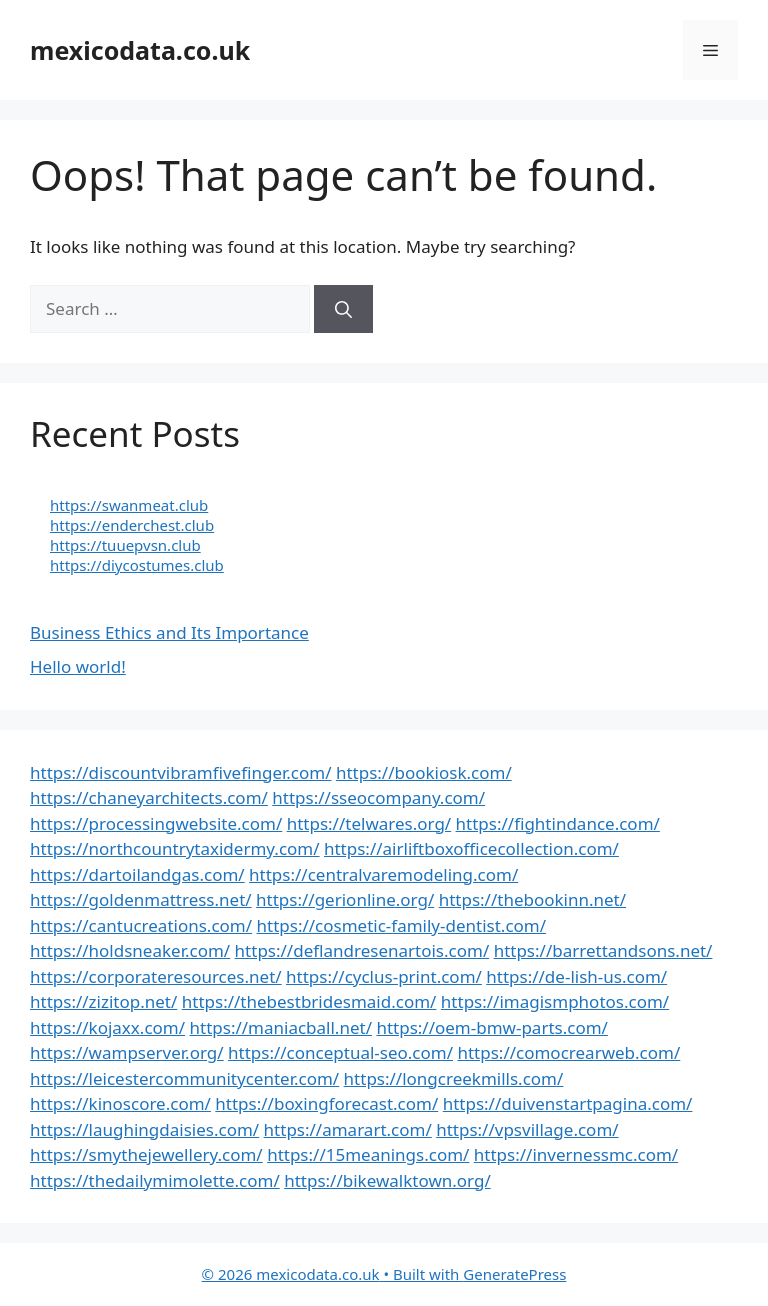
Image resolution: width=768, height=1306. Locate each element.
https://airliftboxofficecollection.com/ (471, 848)
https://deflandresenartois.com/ (362, 950)
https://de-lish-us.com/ (576, 976)
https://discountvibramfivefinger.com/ (181, 772)
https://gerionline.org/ (345, 899)
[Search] (343, 309)
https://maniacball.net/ (281, 1027)
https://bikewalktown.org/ (387, 1180)
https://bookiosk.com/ (424, 772)
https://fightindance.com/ (558, 823)
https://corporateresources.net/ (156, 976)
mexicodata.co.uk (140, 50)
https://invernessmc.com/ (576, 1154)
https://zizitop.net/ (103, 1001)
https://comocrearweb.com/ (568, 1052)
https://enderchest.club (132, 525)
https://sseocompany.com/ (378, 797)
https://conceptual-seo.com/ (340, 1052)
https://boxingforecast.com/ (326, 1103)
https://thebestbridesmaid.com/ (309, 1001)
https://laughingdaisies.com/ (144, 1129)
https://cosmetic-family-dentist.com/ (402, 925)
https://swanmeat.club (129, 505)
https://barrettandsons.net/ (603, 950)
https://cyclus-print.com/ (384, 976)
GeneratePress (514, 1274)
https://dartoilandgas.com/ (137, 874)
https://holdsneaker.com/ (130, 950)
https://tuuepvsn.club (125, 545)
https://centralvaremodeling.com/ (383, 874)
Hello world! (78, 666)
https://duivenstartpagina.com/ (568, 1103)
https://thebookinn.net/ (532, 899)
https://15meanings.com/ (368, 1154)
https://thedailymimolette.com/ (155, 1180)
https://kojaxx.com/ (107, 1027)
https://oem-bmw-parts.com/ (492, 1027)
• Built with (333, 1274)
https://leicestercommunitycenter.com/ (184, 1078)
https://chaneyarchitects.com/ (149, 797)
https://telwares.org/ (369, 823)
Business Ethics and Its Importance (169, 632)
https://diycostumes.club (137, 565)
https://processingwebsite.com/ (156, 823)
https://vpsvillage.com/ (527, 1129)
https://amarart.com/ (348, 1129)
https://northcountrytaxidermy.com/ (175, 848)
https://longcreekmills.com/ (454, 1078)
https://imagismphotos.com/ (555, 1001)
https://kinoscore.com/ (120, 1103)
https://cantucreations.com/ (141, 925)
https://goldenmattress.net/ (141, 899)
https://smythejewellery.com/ (146, 1154)
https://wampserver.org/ (127, 1052)
